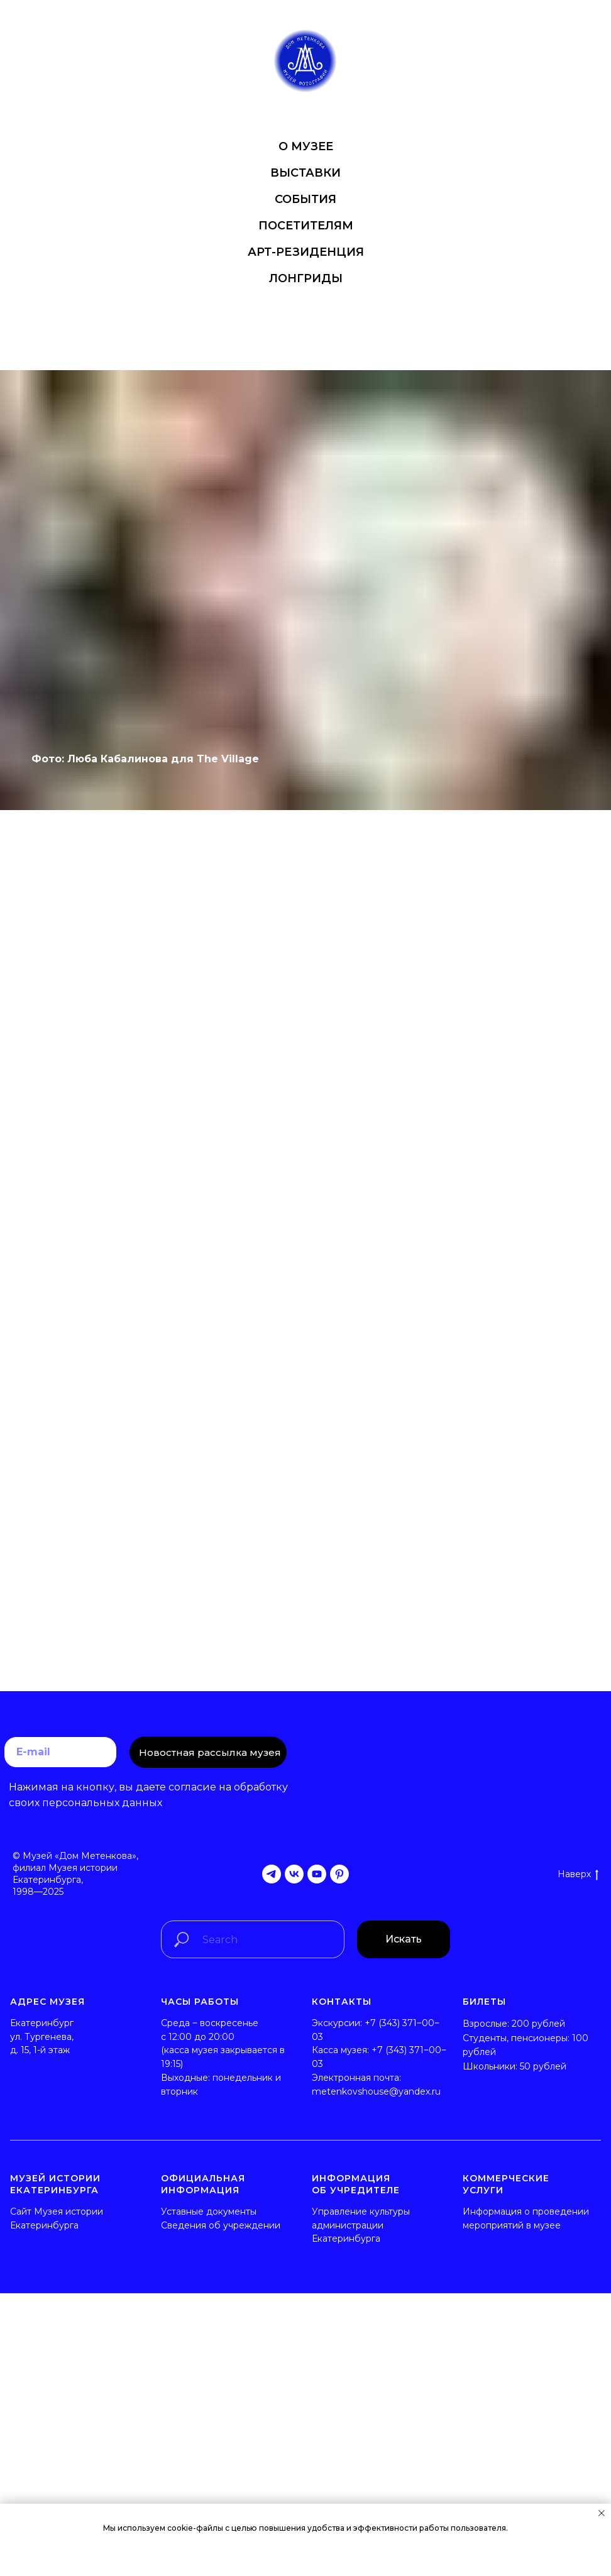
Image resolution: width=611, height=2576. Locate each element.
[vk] (294, 1874)
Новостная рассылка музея (210, 1752)
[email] (60, 1752)
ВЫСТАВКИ (305, 173)
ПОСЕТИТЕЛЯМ (305, 226)
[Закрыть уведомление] (601, 2513)
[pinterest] (339, 1874)
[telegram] (271, 1874)
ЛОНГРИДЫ (306, 278)
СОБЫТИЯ (305, 199)
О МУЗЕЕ (305, 146)
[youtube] (316, 1874)
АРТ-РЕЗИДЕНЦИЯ (306, 252)
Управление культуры (361, 2211)
